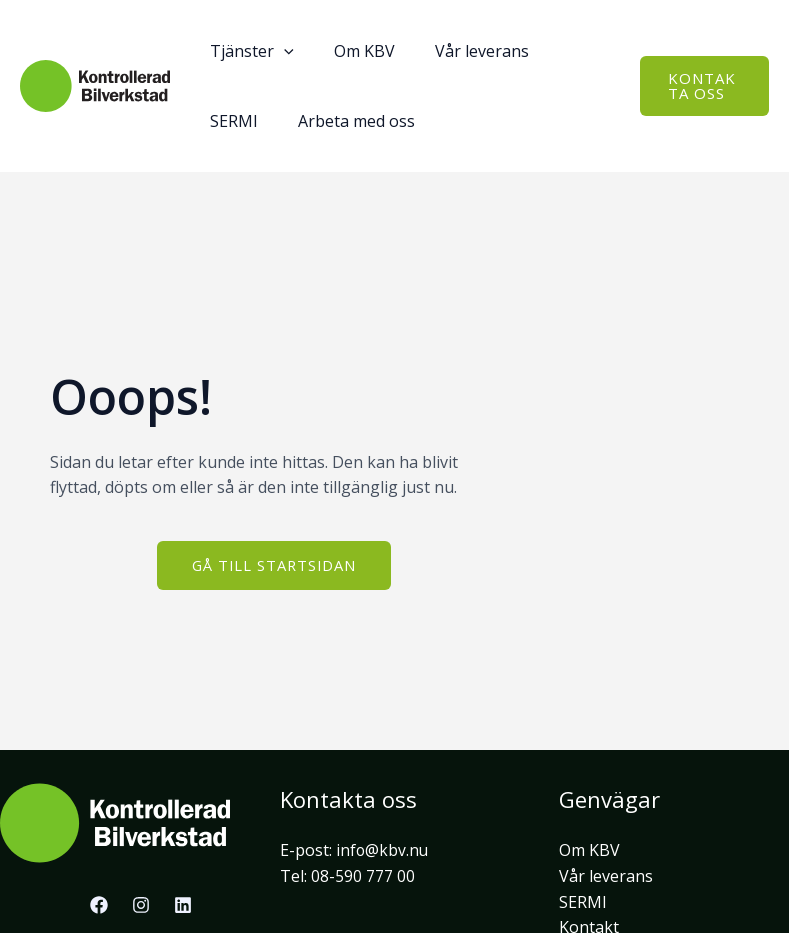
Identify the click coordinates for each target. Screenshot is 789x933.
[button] (701, 86)
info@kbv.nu (383, 850)
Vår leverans (606, 876)
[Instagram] (141, 905)
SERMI (583, 902)
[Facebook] (99, 905)
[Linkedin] (183, 905)
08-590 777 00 (363, 876)
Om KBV (589, 850)
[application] (280, 51)
